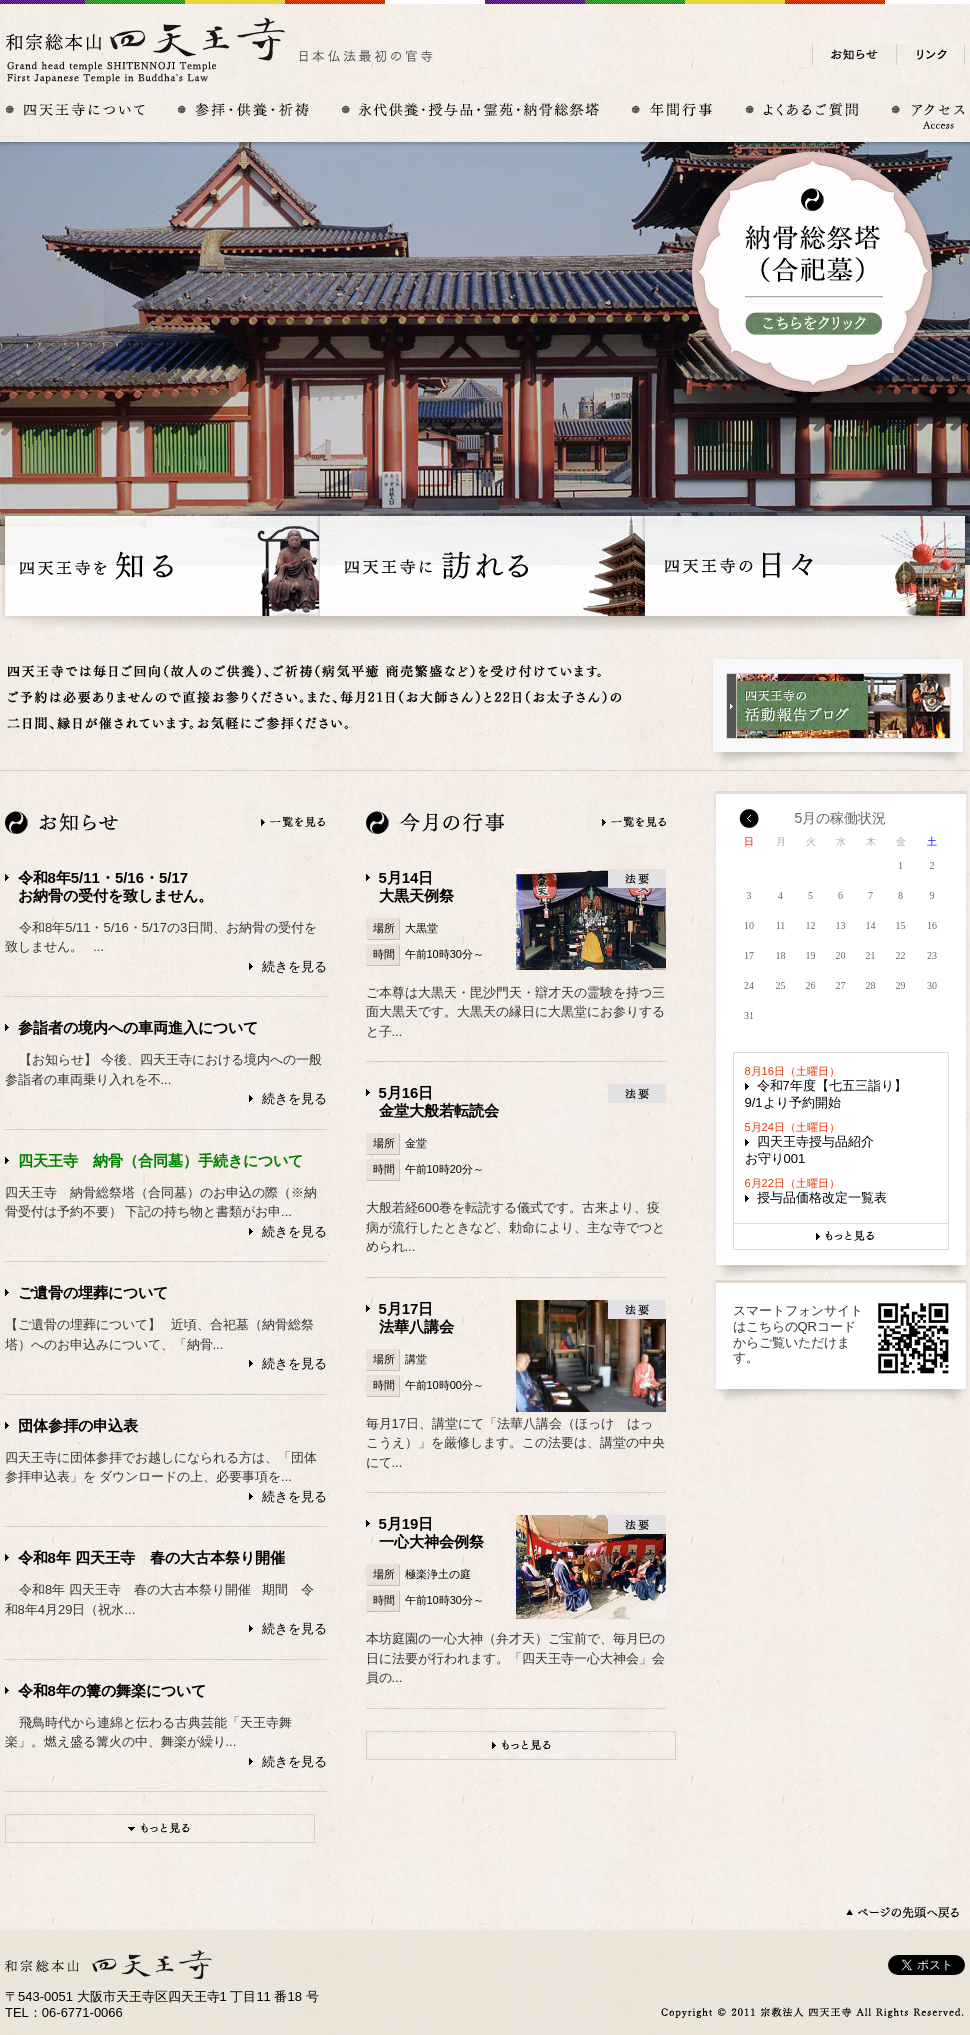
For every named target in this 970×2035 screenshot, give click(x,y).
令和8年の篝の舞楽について (112, 1690)
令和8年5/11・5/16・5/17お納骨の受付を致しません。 (115, 886)
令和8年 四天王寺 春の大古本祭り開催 (151, 1557)
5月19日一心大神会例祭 (431, 1532)
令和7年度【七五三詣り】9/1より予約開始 (826, 1094)
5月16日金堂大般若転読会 (439, 1101)
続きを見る (294, 966)
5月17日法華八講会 (416, 1317)
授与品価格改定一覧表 (822, 1197)
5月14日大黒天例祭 (416, 886)
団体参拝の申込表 (78, 1425)
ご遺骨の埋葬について (93, 1292)
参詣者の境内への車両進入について (138, 1027)
